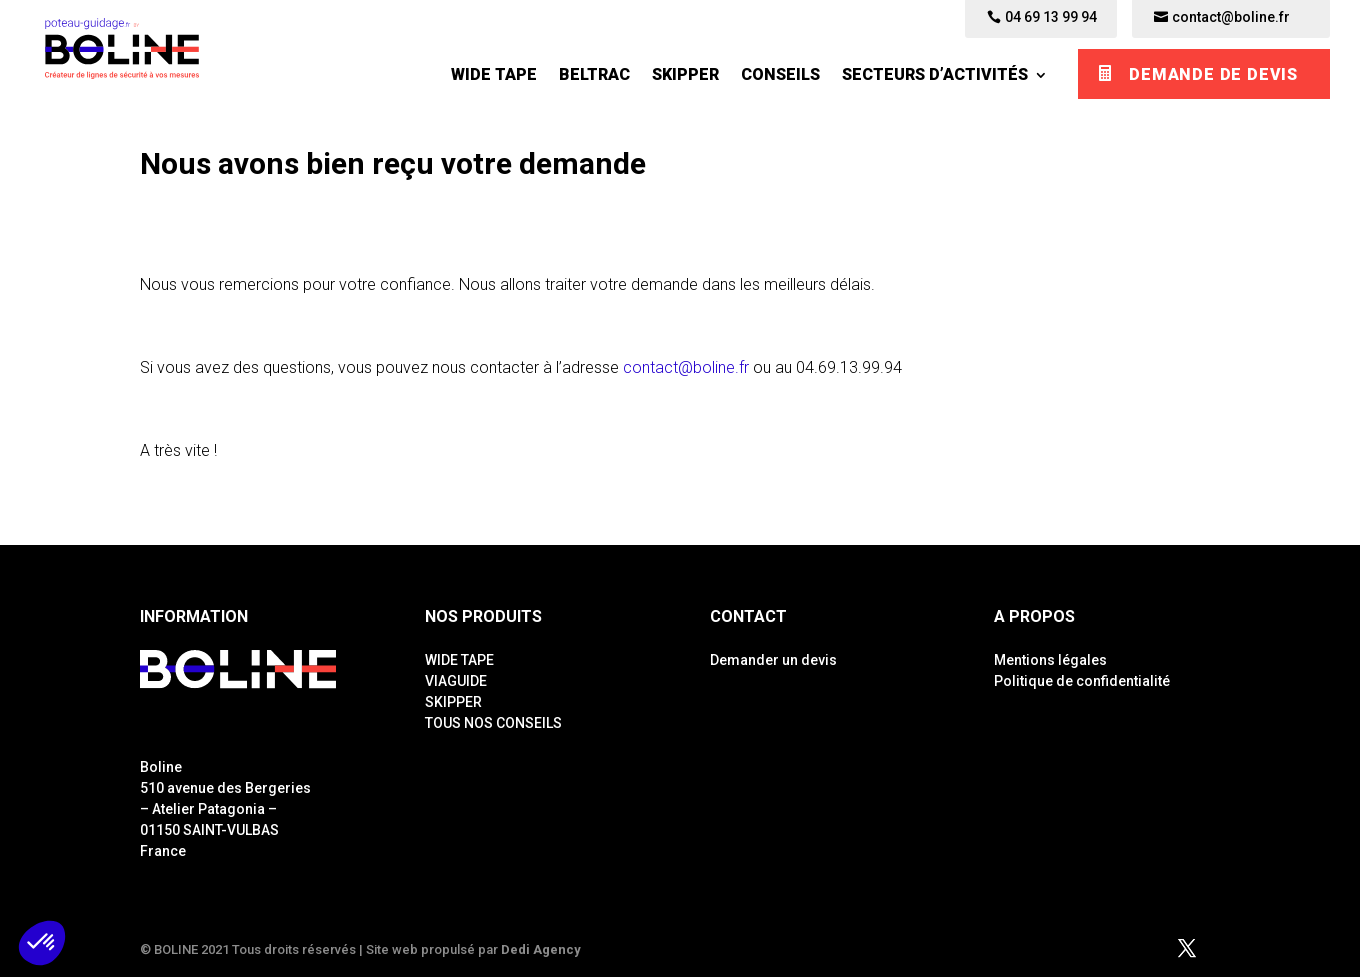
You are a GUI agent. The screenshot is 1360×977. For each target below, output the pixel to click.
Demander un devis (773, 660)
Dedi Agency (541, 949)
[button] (42, 943)
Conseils (780, 74)
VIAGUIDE (456, 681)
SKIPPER (685, 74)
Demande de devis (1213, 74)
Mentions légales (1050, 660)
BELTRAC (594, 74)
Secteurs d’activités (935, 74)
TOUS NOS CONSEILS (493, 723)
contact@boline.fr (686, 367)
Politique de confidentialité (1082, 681)
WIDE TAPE (494, 74)
